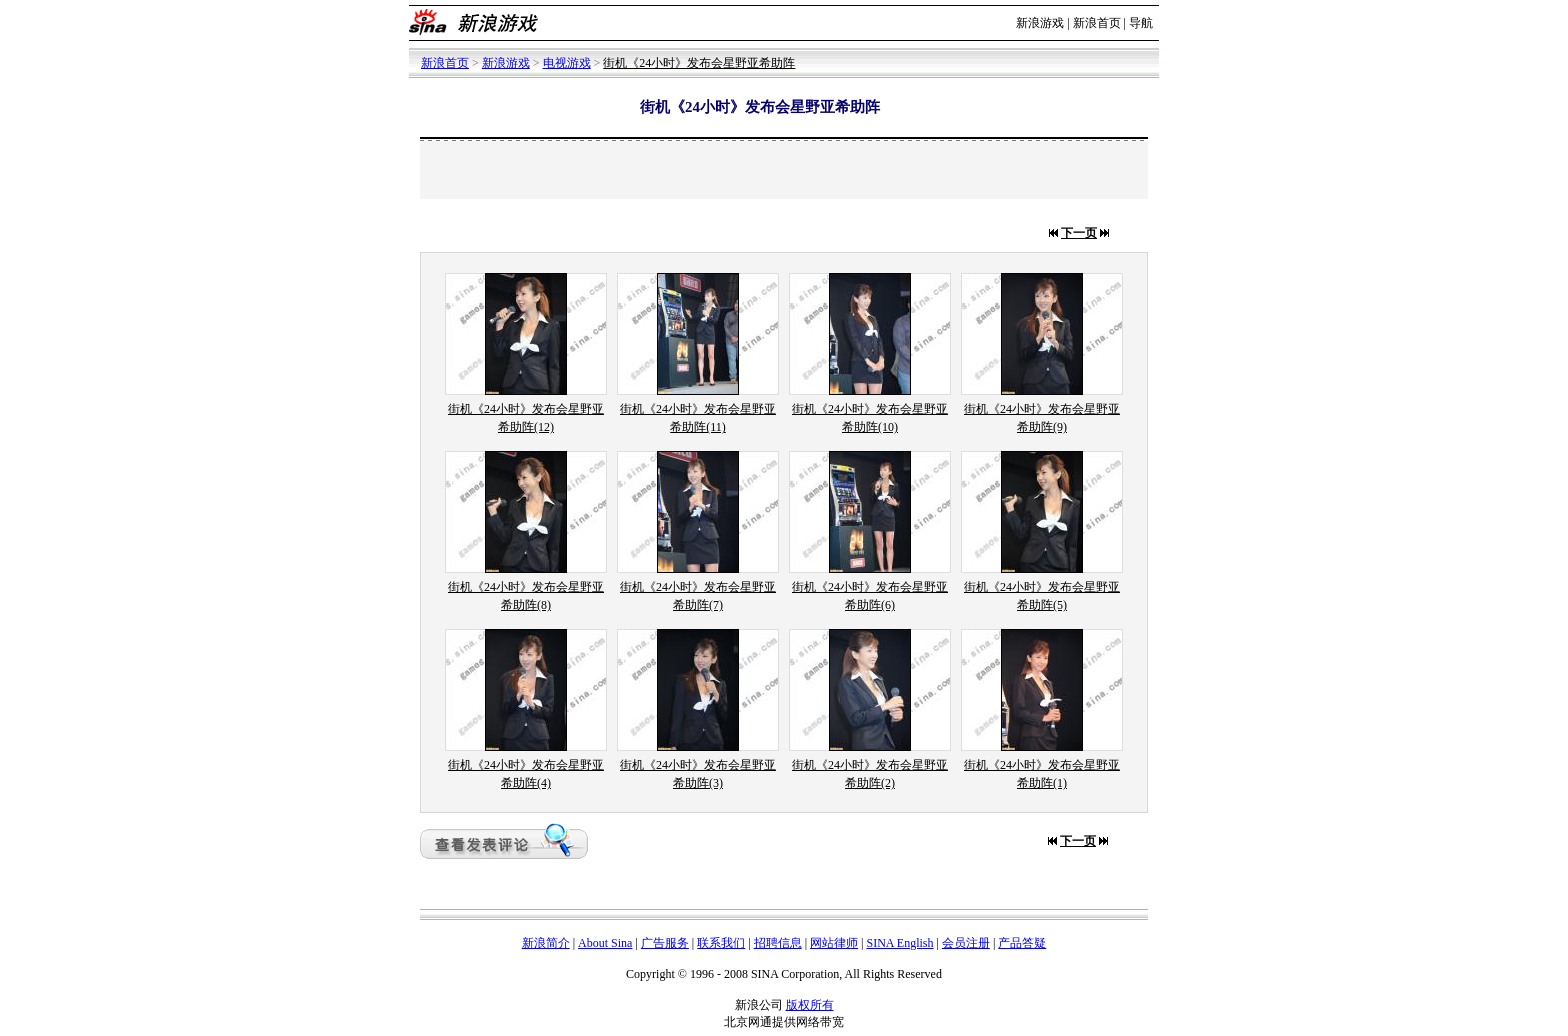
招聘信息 (778, 943)
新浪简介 (546, 943)
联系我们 (721, 943)
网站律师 (834, 943)
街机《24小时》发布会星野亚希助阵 (699, 63)
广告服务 (665, 943)
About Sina (605, 943)
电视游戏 (567, 63)
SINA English (899, 943)
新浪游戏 (1040, 23)
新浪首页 (1097, 23)
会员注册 (966, 943)
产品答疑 (1022, 943)
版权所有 (810, 1005)
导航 (1141, 23)
